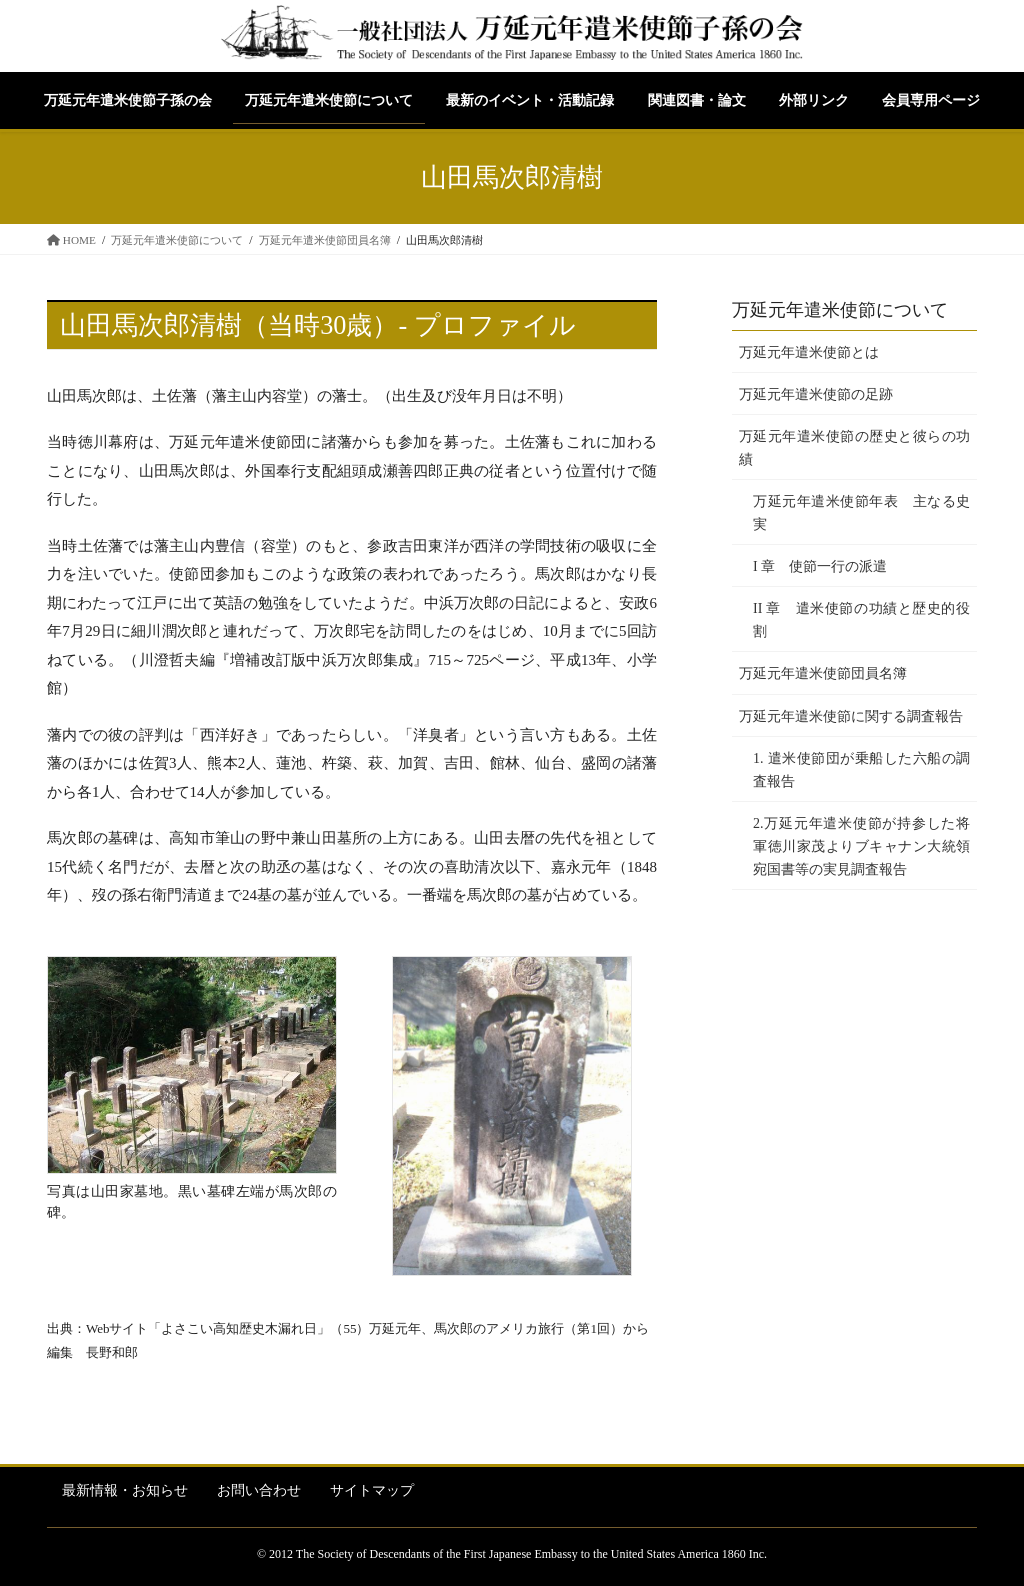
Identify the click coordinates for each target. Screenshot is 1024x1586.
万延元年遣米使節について (840, 310)
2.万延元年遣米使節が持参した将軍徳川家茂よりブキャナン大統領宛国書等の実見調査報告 (861, 846)
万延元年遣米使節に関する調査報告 (851, 716)
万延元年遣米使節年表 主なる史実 (861, 513)
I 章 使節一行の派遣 (820, 566)
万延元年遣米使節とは (809, 352)
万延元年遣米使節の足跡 (816, 394)
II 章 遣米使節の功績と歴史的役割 (861, 620)
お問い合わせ (259, 1490)
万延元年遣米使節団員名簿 (823, 673)
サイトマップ (372, 1490)
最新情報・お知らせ (125, 1490)
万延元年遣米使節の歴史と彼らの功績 (854, 448)
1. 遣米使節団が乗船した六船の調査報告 (861, 770)
